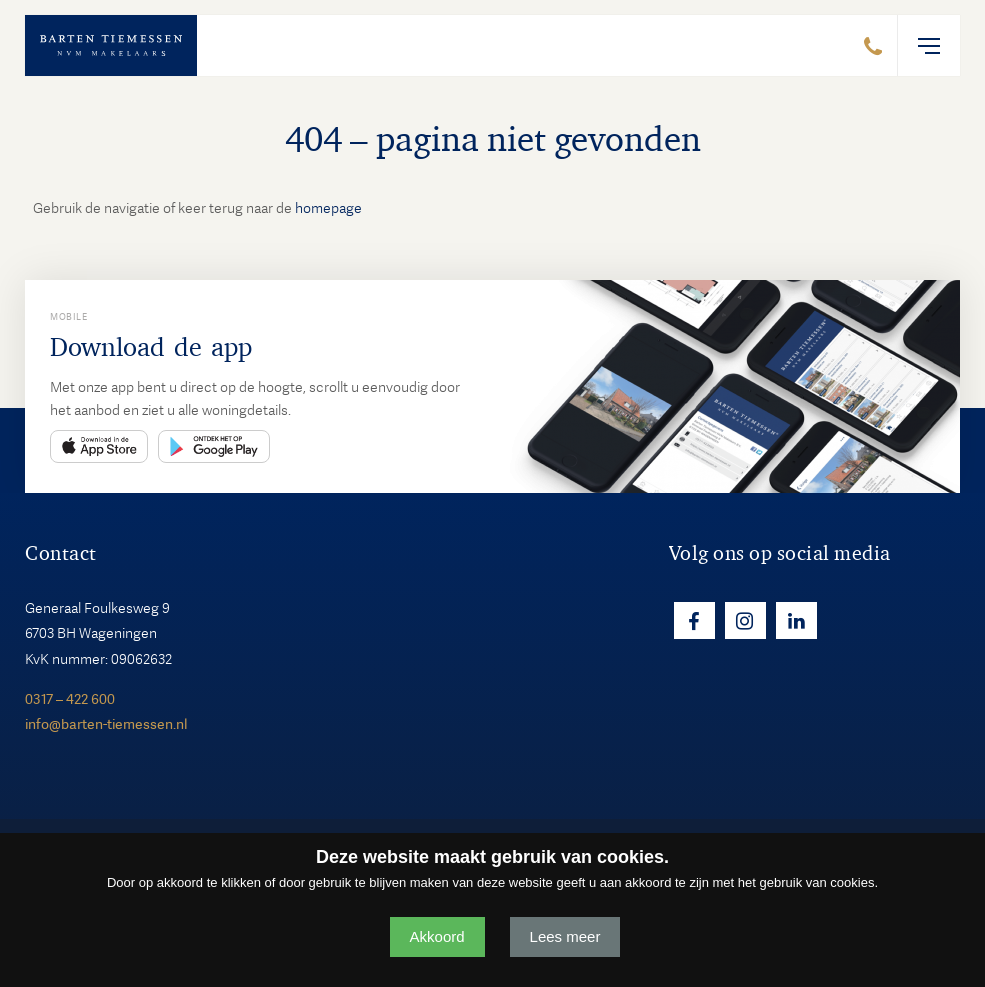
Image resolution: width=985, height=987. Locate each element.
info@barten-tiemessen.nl (106, 724)
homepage (328, 208)
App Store (99, 446)
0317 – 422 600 (70, 699)
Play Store (214, 446)
